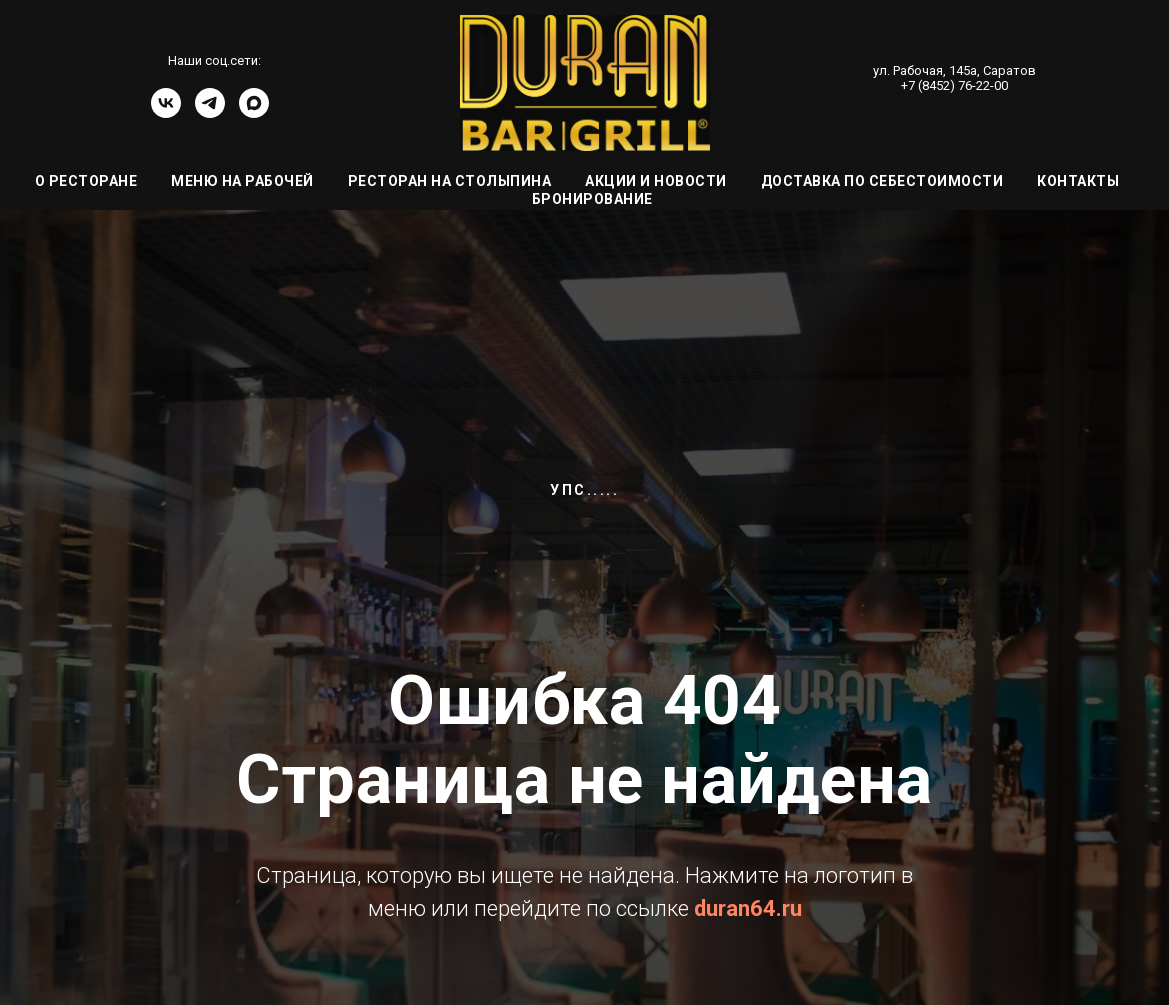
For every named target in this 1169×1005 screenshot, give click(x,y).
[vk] (166, 112)
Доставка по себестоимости (882, 181)
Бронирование (592, 199)
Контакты (1078, 181)
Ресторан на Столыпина (450, 181)
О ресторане (86, 181)
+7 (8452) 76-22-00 (954, 85)
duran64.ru (748, 908)
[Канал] (254, 112)
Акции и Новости (656, 181)
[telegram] (210, 112)
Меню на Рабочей (242, 181)
